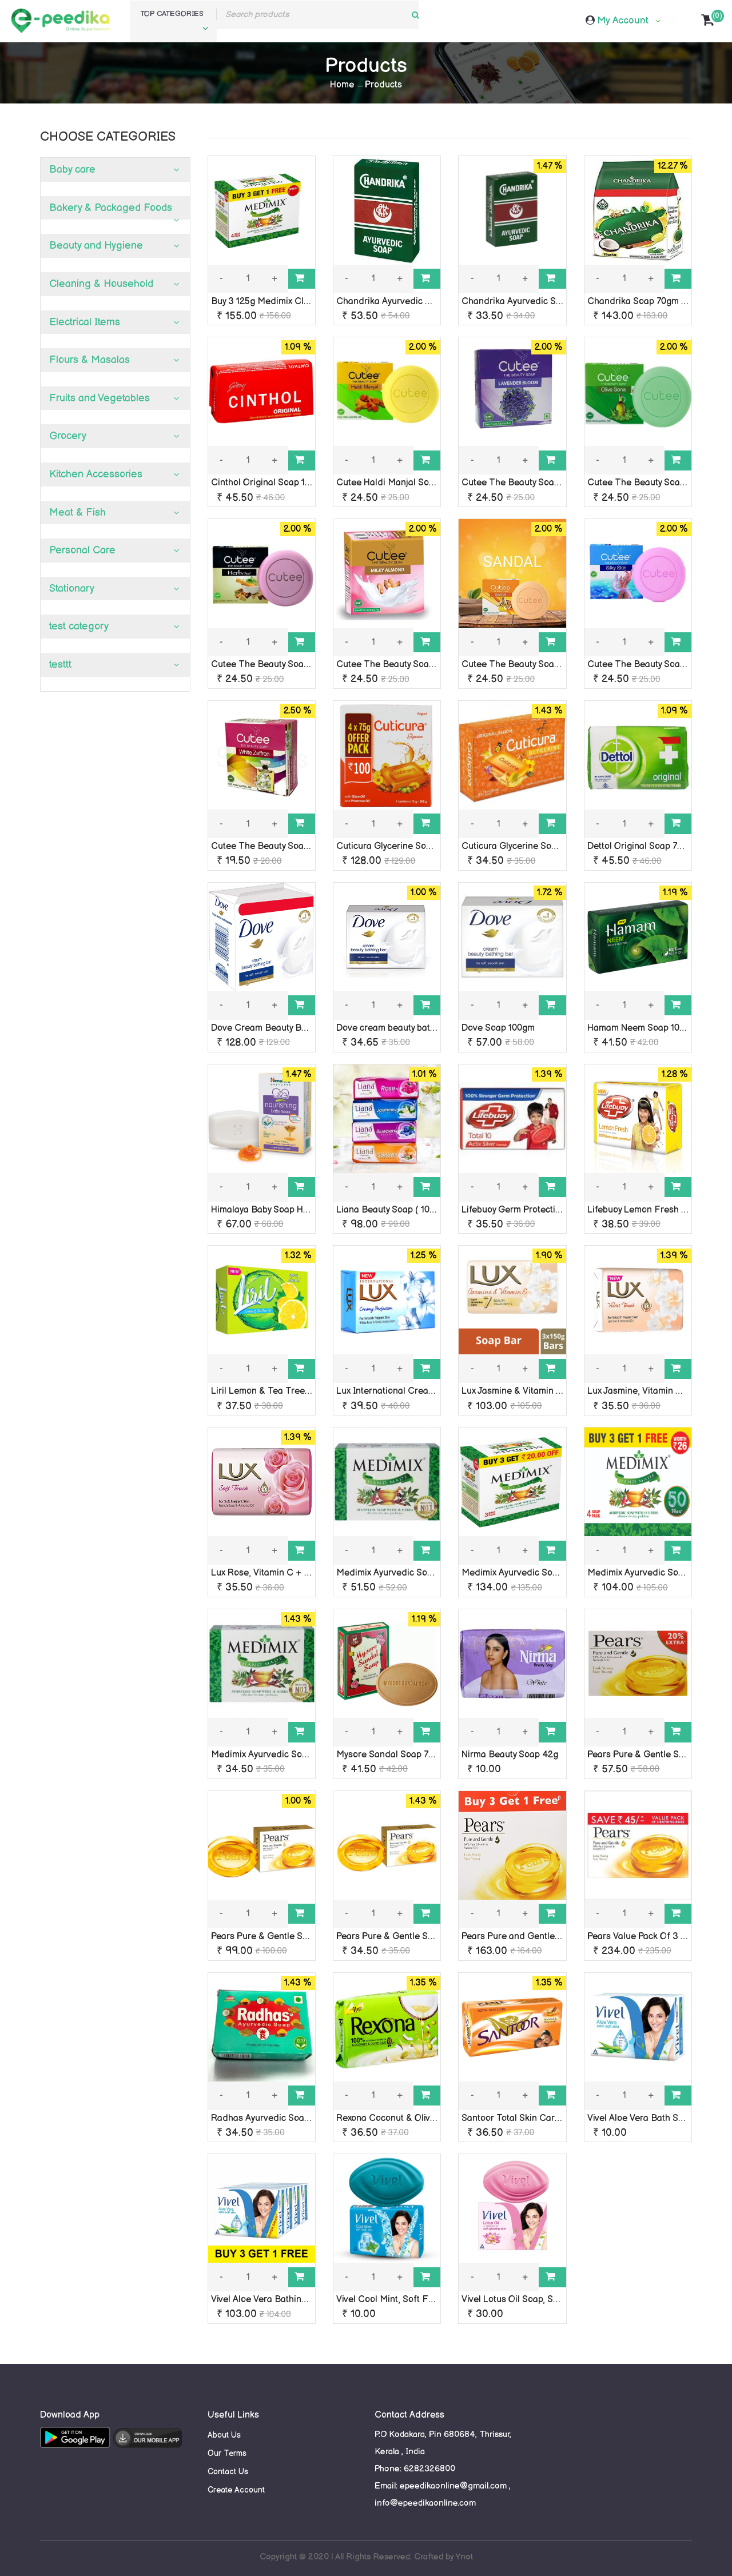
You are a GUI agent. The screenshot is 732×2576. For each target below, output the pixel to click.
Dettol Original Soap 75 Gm (643, 846)
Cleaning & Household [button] (101, 284)
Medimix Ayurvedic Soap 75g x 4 (653, 1573)
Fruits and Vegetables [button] (99, 398)
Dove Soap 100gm (498, 1028)
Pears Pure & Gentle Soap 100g (651, 1754)
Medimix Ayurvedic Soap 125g (397, 1573)
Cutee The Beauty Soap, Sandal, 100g (539, 664)
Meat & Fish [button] (77, 513)
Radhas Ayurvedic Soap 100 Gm (276, 2118)
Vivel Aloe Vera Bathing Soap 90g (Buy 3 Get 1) (307, 2299)
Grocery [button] (67, 436)
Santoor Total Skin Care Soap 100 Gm (539, 2118)
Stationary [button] (71, 589)
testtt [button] (60, 665)
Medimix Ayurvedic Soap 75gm (274, 1754)
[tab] (115, 170)
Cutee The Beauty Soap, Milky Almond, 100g (426, 664)
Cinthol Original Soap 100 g (267, 482)
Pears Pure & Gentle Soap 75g (398, 1936)
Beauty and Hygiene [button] (96, 246)
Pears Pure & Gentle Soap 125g (275, 1936)
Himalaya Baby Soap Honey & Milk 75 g (290, 1210)
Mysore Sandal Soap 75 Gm (393, 1754)
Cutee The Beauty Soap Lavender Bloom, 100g (557, 482)
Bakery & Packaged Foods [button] (110, 208)
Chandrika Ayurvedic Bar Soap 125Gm (415, 301)
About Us (224, 2435)
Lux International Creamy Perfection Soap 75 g (431, 1391)
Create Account (236, 2490)
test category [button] (79, 626)
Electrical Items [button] (84, 322)
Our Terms (227, 2453)
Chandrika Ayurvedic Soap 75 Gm (531, 301)
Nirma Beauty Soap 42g (510, 1754)
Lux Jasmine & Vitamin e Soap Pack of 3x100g (555, 1391)
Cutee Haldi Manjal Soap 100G (399, 482)
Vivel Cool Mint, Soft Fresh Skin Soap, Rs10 (425, 2299)
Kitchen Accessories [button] (95, 474)
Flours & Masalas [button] (89, 360)
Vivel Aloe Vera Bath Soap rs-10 (651, 2118)
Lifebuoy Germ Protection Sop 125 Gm (539, 1210)
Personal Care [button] (82, 550)
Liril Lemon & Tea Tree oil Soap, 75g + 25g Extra (310, 1391)
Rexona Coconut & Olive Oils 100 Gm (411, 2118)
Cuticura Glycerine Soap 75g (520, 846)
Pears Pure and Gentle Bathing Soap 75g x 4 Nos (562, 1936)
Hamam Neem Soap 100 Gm (644, 1028)
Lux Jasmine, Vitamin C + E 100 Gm (659, 1391)
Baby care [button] (72, 170)
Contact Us (228, 2472)
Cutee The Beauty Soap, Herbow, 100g (289, 664)
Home (342, 84)
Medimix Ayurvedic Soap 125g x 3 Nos (539, 1573)
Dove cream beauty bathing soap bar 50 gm (425, 1028)
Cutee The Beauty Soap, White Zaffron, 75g (299, 846)
